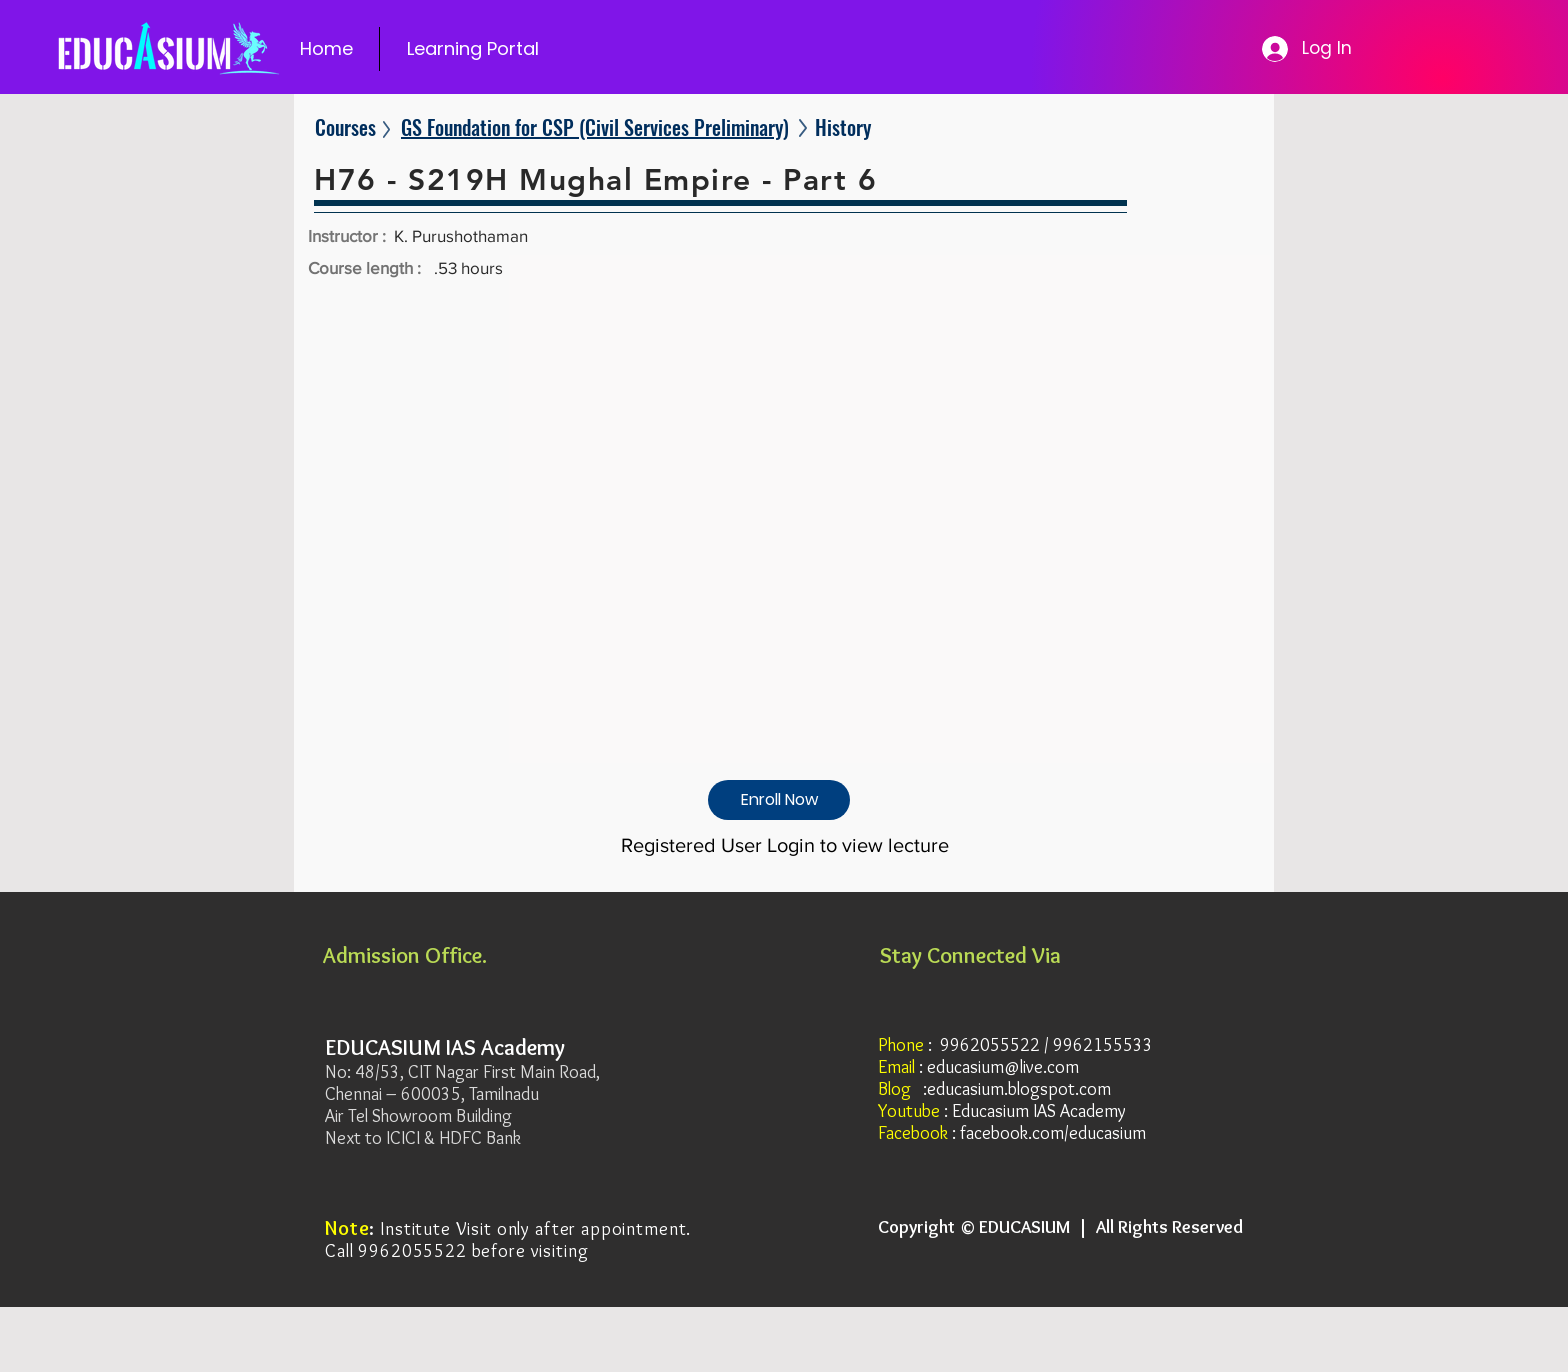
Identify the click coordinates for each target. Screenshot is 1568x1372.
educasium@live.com (1003, 1067)
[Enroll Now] (779, 800)
